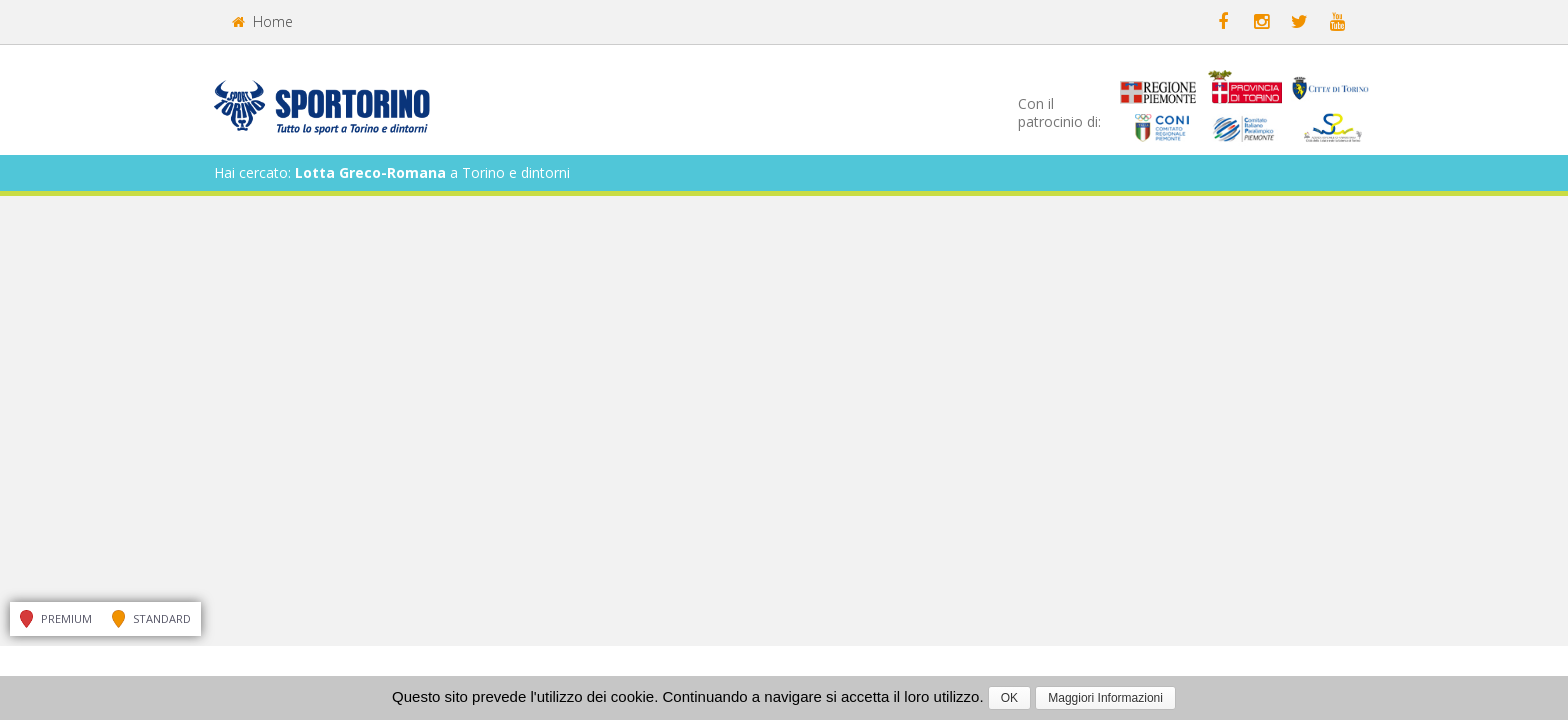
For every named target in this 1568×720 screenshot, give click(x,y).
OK (1009, 698)
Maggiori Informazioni (1105, 698)
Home (262, 21)
